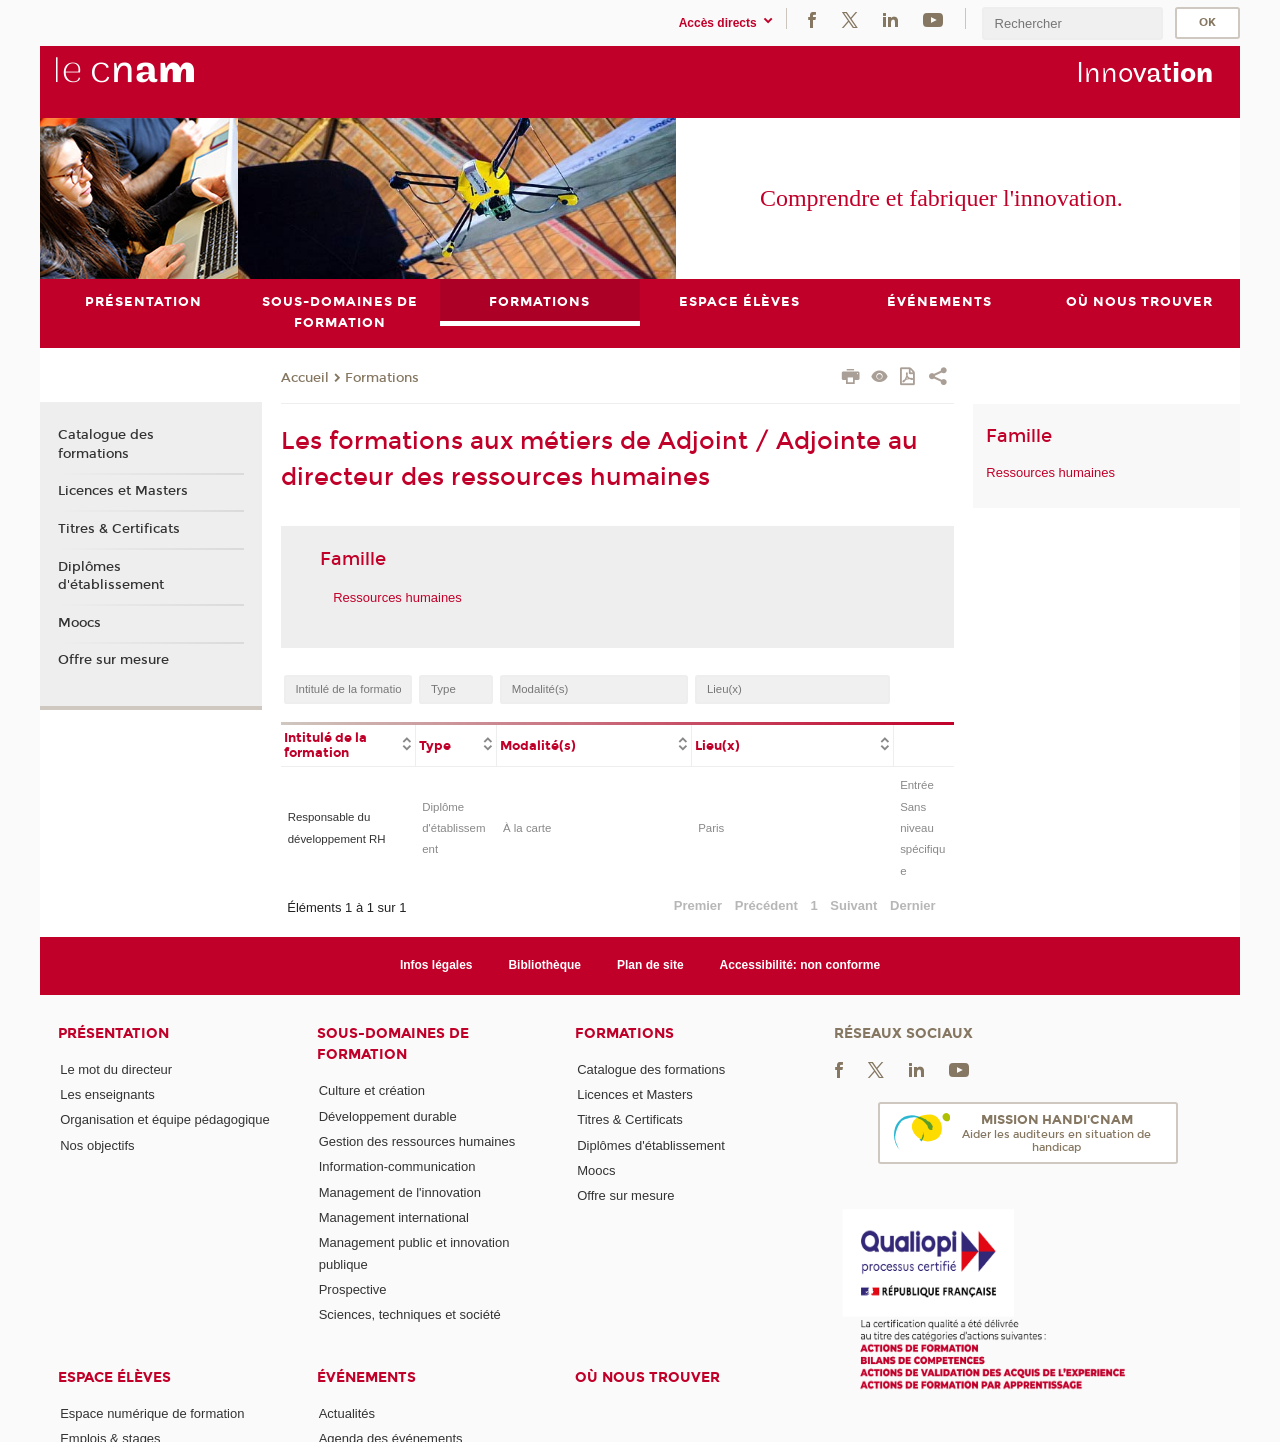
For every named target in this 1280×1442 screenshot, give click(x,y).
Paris (711, 828)
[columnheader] (348, 744)
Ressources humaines (397, 597)
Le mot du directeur (116, 1069)
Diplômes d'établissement (111, 576)
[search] (1072, 23)
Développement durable (388, 1116)
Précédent (766, 905)
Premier (698, 905)
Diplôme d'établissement (453, 828)
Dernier (913, 905)
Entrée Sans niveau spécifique (922, 828)
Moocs (79, 623)
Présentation (113, 1033)
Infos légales (436, 966)
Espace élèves (114, 1377)
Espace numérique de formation (152, 1413)
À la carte (527, 828)
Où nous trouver (647, 1377)
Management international (394, 1217)
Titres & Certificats (119, 529)
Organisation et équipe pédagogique (165, 1120)
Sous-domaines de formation (393, 1044)
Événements (366, 1377)
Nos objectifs (97, 1145)
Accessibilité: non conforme (800, 966)
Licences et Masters (123, 491)
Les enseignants (107, 1094)
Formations (382, 378)
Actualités (347, 1413)
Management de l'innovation (400, 1192)
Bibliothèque (544, 966)
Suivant (853, 905)
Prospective (353, 1289)
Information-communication (397, 1166)
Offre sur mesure (113, 660)
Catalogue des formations (106, 445)
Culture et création (372, 1090)
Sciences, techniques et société (410, 1314)
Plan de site (650, 966)
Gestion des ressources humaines (417, 1141)
